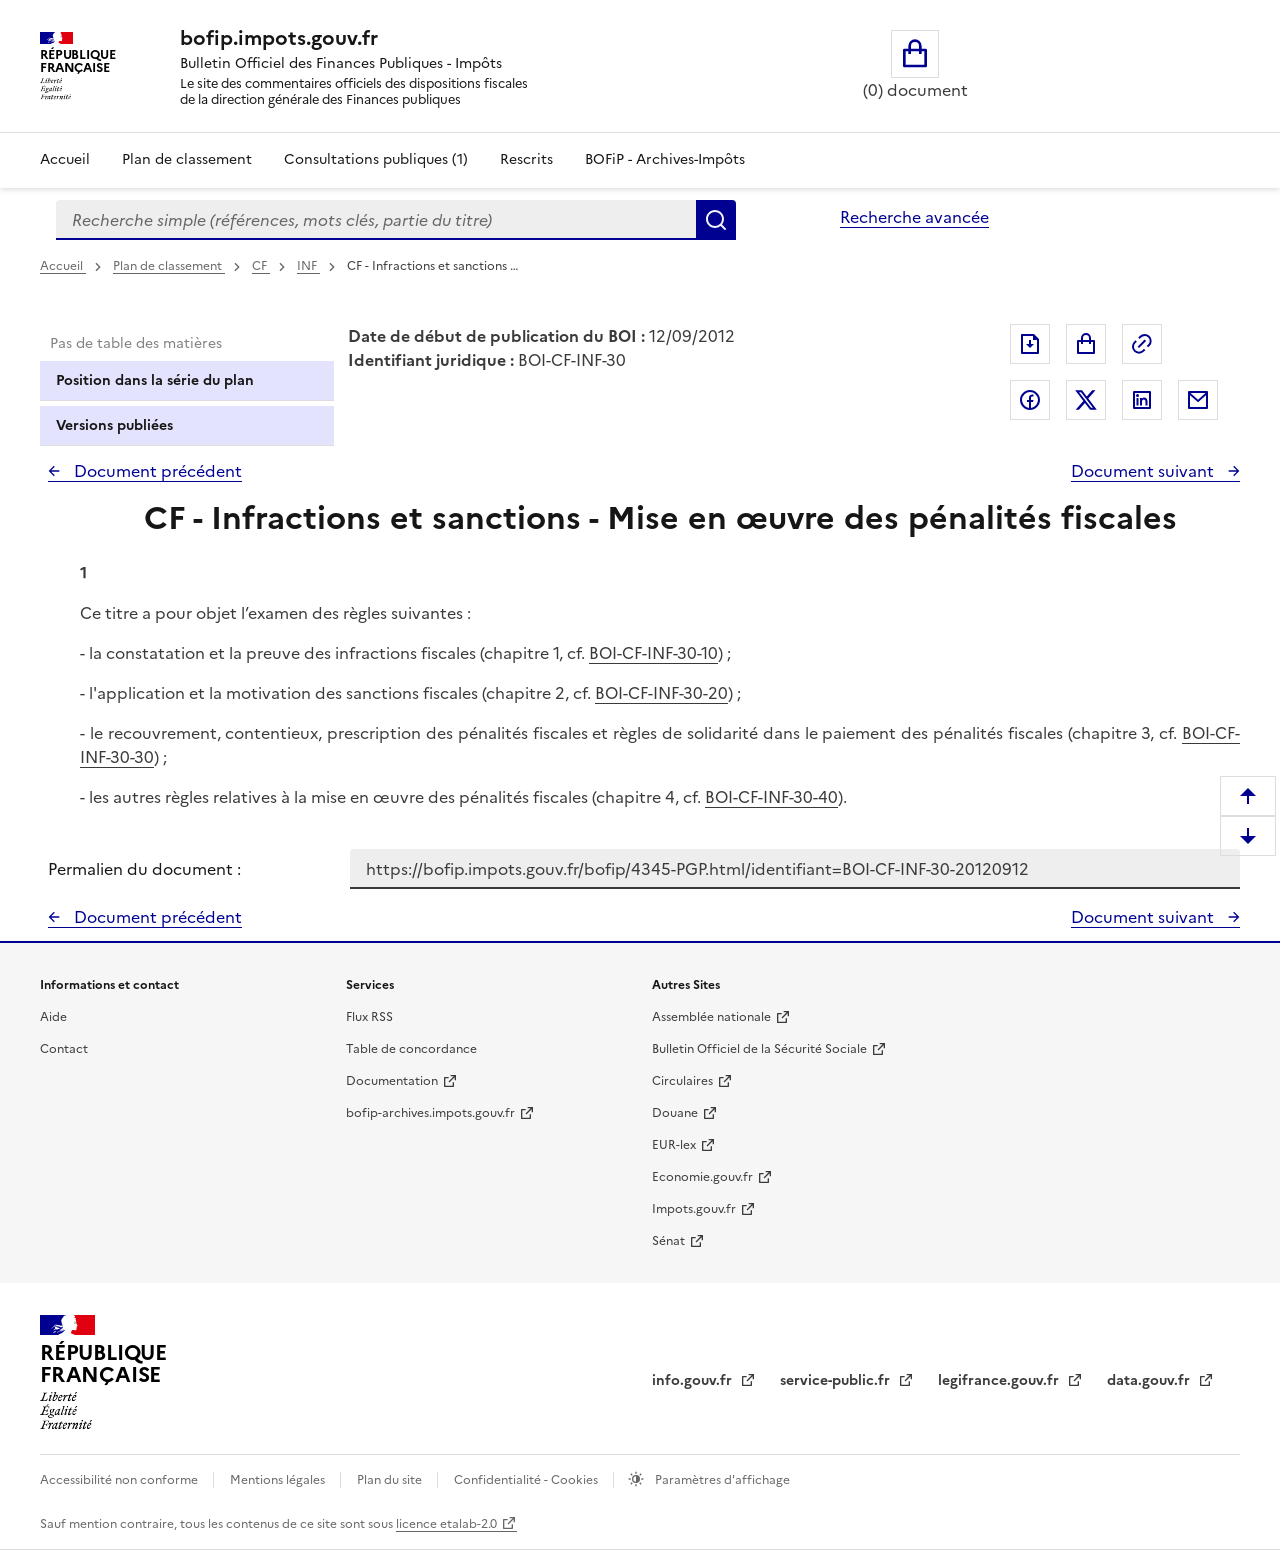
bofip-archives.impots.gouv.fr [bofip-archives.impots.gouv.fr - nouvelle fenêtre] (430, 1113)
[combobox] (376, 220)
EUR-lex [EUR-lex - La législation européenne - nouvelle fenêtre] (674, 1145)
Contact (64, 1049)
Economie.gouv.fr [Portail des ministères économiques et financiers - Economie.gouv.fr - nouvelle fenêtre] (702, 1177)
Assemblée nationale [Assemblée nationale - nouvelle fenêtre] (711, 1017)
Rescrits (526, 159)
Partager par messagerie (1198, 400)
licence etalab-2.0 (446, 1524)
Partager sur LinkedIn (1142, 400)
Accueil (65, 159)
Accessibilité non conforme (120, 1480)
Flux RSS (369, 1017)
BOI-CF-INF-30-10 (653, 653)
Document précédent (156, 471)
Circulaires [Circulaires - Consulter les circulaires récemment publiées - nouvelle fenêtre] (682, 1081)
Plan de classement (169, 266)
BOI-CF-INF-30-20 (661, 693)
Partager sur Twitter (1086, 400)
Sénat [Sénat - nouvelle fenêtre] (668, 1241)
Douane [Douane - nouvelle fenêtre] (675, 1113)
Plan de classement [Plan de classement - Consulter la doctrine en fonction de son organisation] (187, 159)
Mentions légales (279, 1480)
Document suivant (1144, 471)
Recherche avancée (914, 217)
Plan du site (391, 1480)
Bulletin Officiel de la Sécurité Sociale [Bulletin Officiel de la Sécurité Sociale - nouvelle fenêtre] (759, 1049)
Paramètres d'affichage (721, 1480)
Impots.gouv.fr (694, 1209)
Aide (53, 1017)
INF (308, 266)
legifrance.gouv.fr (1000, 1380)
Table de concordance (411, 1049)
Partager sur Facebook (1030, 400)
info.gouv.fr (694, 1380)
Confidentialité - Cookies (527, 1480)
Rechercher (716, 220)
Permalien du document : (144, 869)
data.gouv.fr (1150, 1380)
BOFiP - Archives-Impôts (665, 159)
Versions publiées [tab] (114, 425)
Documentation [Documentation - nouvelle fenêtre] (392, 1081)
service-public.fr (837, 1380)
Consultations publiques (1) (376, 159)
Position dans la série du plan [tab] (155, 380)
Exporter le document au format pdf (1030, 344)
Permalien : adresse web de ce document (1142, 344)
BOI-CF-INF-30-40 (771, 797)
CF (261, 266)
